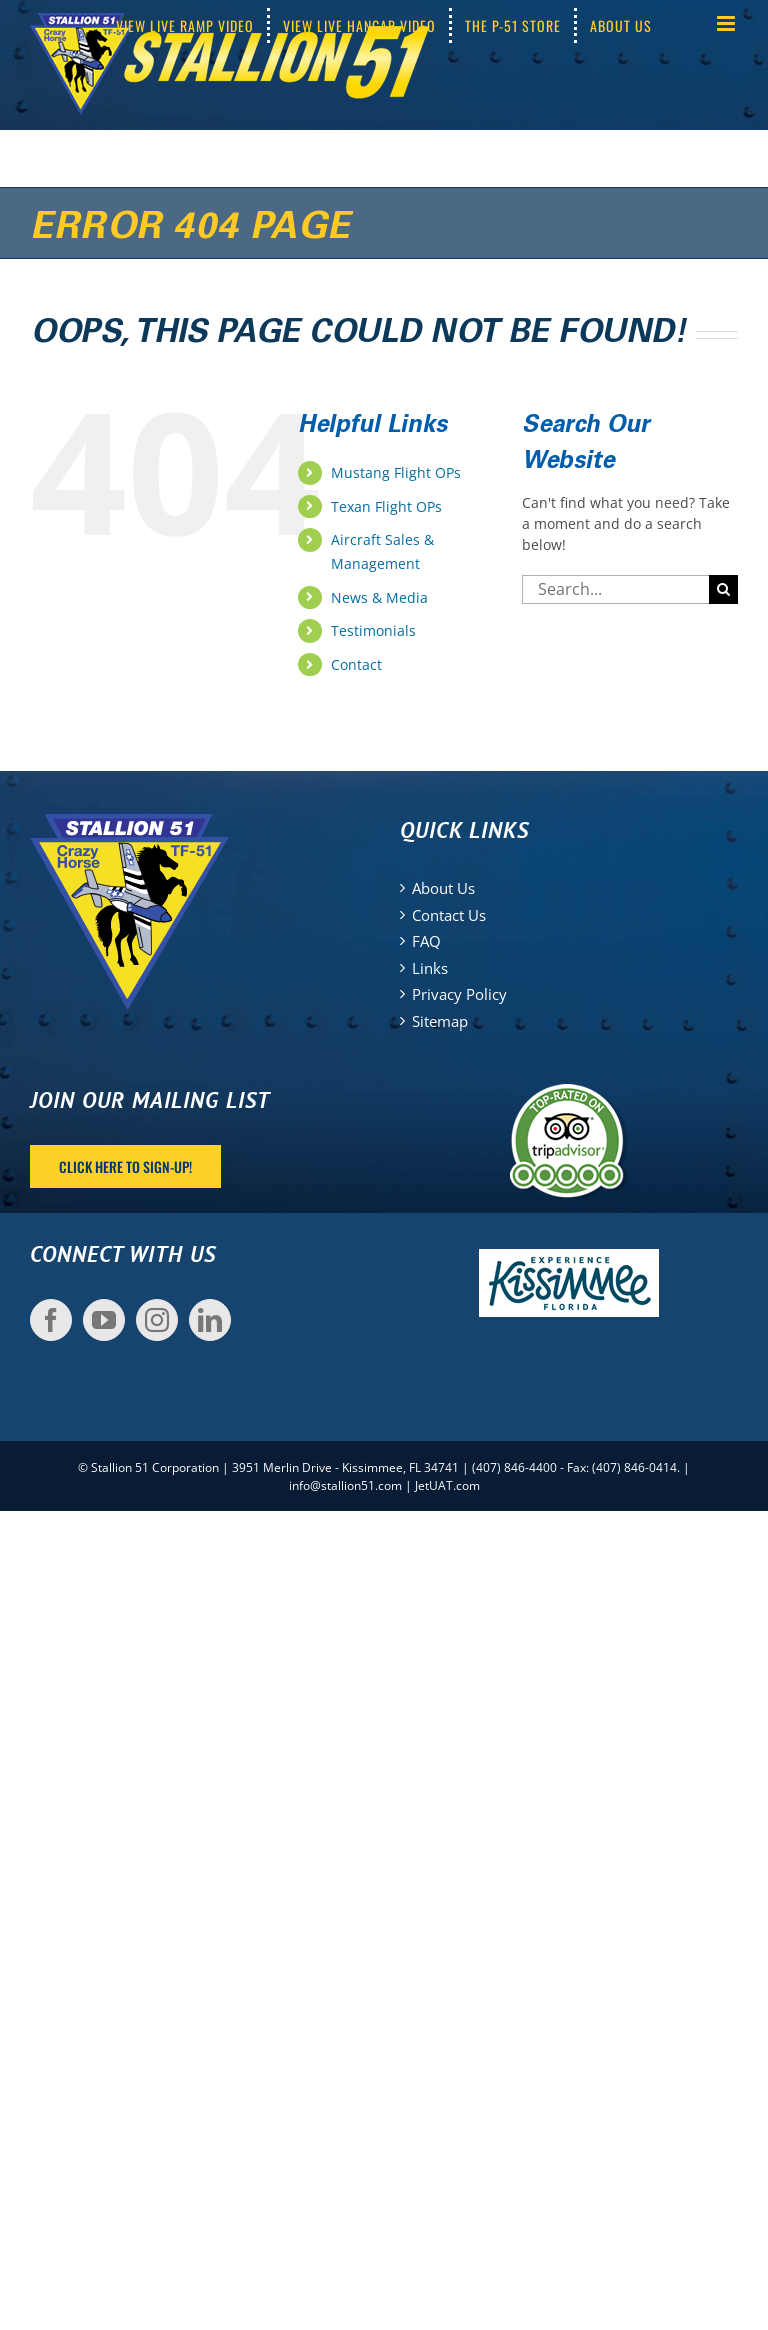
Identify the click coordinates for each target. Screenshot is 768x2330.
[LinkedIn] (210, 1320)
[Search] (723, 589)
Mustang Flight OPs (396, 472)
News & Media (379, 597)
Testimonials (373, 630)
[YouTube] (104, 1320)
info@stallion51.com (345, 1485)
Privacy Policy (459, 994)
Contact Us (449, 915)
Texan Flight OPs (386, 506)
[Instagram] (157, 1320)
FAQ (426, 941)
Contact (356, 664)
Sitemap (440, 1021)
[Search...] (615, 589)
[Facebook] (51, 1320)
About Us (443, 888)
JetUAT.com (447, 1485)
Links (430, 968)
